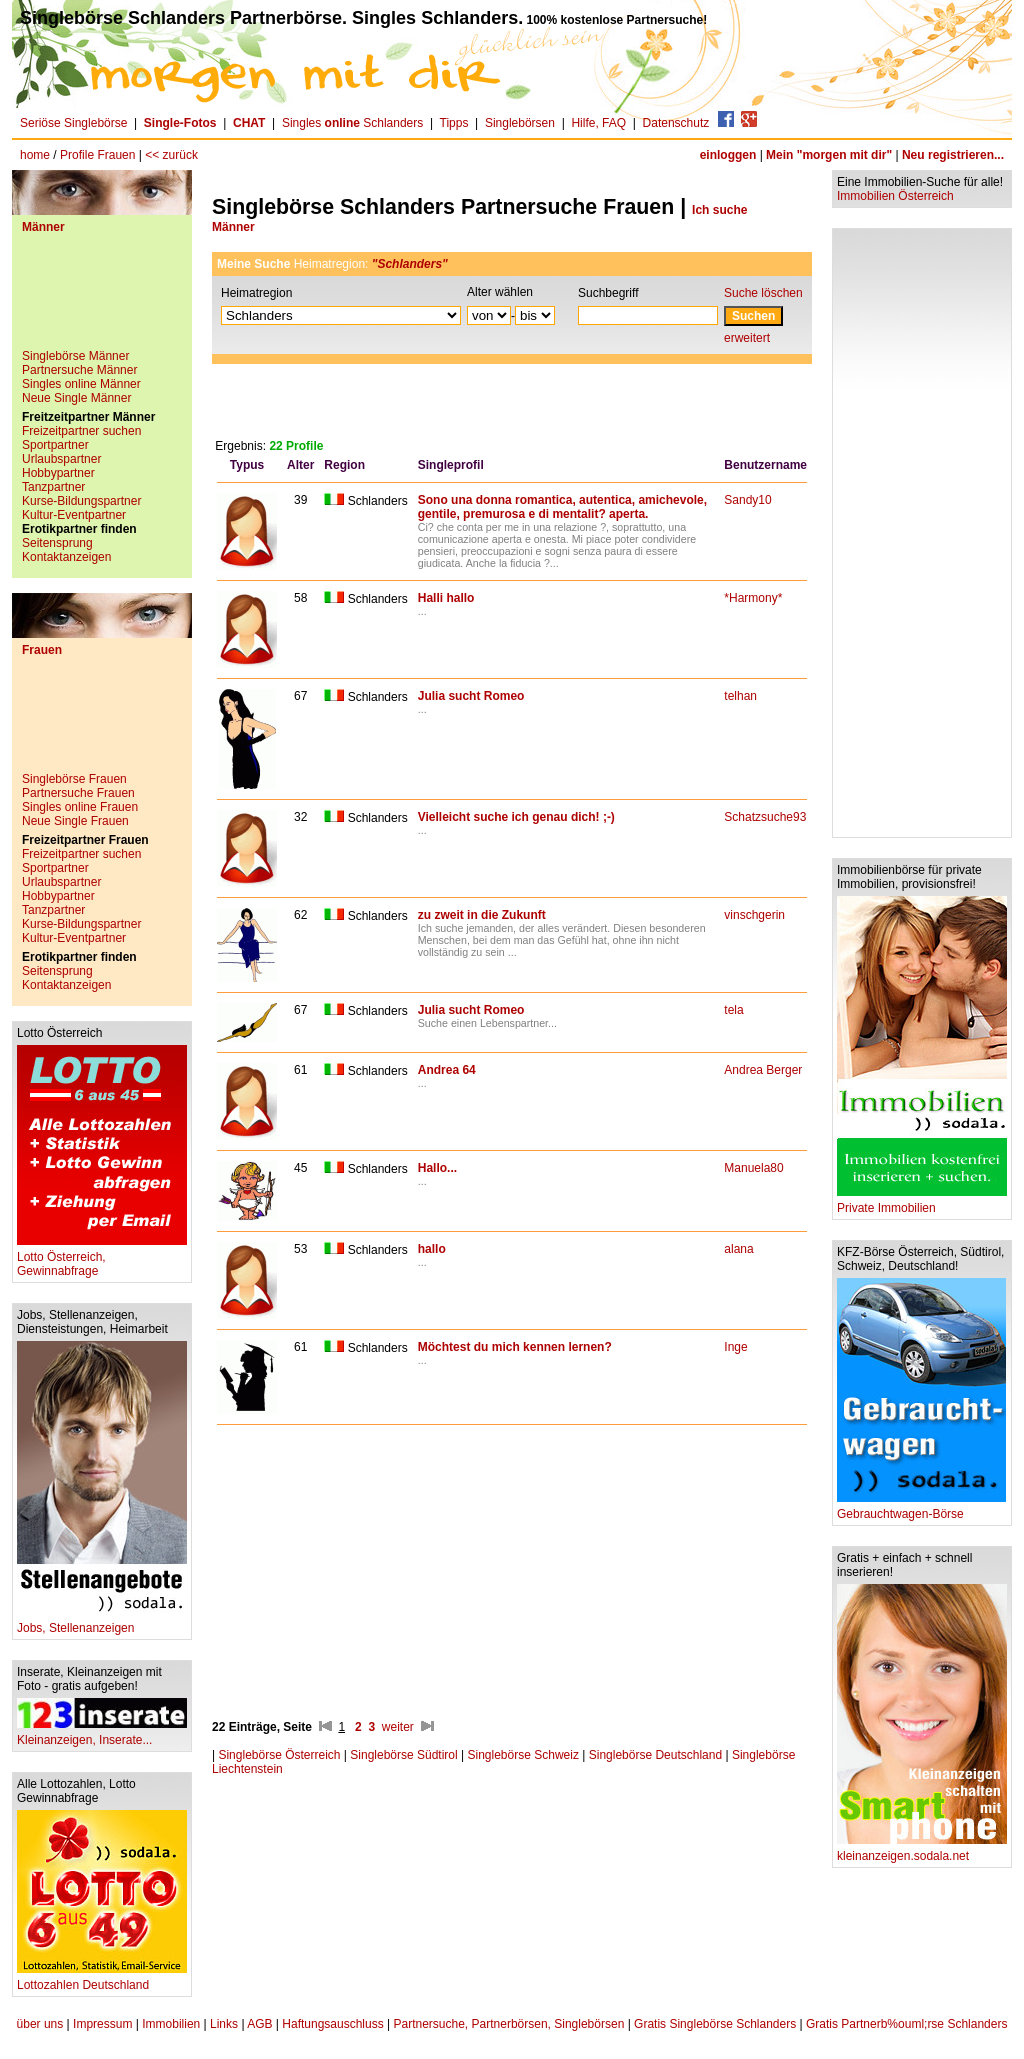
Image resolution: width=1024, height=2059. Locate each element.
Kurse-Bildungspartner (81, 501)
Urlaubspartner (61, 459)
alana (738, 1249)
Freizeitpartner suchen (81, 431)
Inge (735, 1347)
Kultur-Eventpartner (74, 515)
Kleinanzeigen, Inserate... (102, 1734)
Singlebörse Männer (75, 356)
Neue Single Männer (76, 398)
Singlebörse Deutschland (655, 1755)
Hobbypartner (58, 473)
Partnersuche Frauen (78, 793)
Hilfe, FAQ (598, 123)
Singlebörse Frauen (74, 779)
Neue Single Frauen (75, 821)
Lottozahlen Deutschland (102, 1979)
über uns (40, 2024)
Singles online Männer (81, 384)
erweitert (747, 338)
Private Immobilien (922, 1202)
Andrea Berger (763, 1070)
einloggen (728, 155)
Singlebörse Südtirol (403, 1755)
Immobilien (171, 2024)
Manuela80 (753, 1168)
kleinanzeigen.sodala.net (922, 1850)
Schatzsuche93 (765, 817)
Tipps (454, 123)
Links (224, 2024)
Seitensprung (57, 543)
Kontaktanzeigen (66, 557)
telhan (740, 696)
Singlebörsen (520, 123)
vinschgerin (754, 915)
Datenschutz (676, 123)
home (35, 155)
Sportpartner (55, 445)
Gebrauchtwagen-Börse (921, 1508)
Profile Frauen (97, 155)
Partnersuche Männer (79, 370)
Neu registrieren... (953, 155)
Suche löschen (763, 293)
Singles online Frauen (80, 807)
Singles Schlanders (352, 123)
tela (733, 1010)
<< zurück (171, 155)
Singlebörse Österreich (279, 1755)
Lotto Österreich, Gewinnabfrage (102, 1258)
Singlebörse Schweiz (523, 1755)
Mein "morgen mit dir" (829, 155)
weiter (398, 1727)
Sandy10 (747, 500)
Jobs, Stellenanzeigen (102, 1622)
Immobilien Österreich (895, 196)
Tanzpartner (53, 487)
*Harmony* (753, 598)
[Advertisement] (102, 299)
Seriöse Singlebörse (73, 123)
